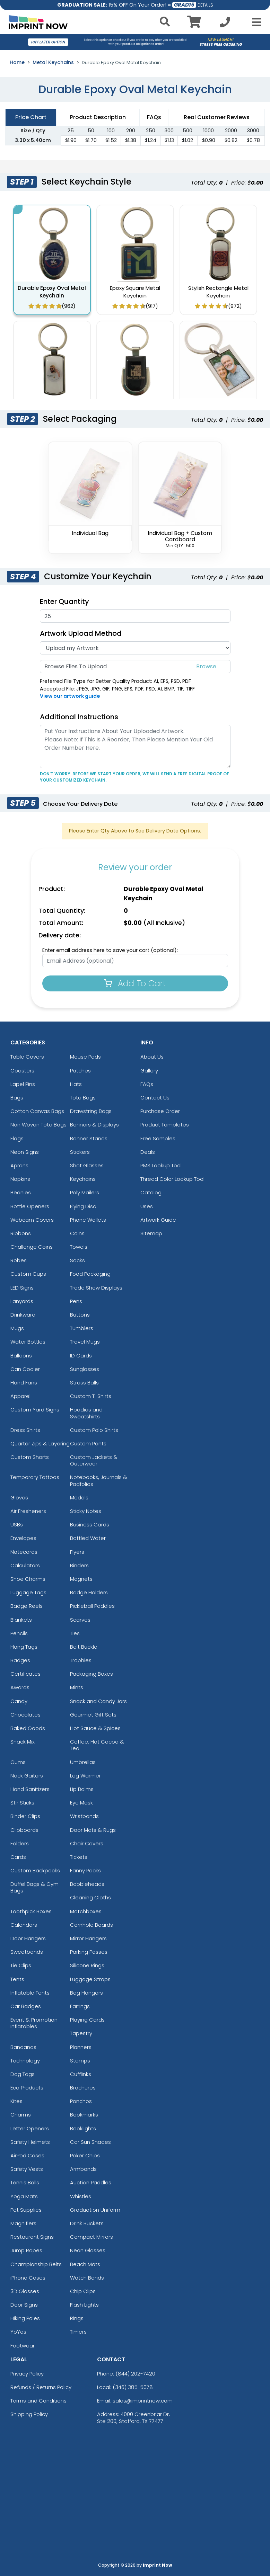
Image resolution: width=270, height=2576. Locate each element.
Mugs (17, 1328)
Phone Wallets (88, 1219)
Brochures (83, 2087)
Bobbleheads (87, 1884)
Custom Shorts (29, 1457)
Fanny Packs (85, 1870)
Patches (80, 1070)
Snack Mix (22, 1741)
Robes (18, 1260)
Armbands (83, 2169)
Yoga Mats (24, 2196)
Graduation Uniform (95, 2209)
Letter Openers (29, 2128)
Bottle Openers (29, 1206)
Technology (25, 2060)
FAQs (146, 1084)
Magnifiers (23, 2223)
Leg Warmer (85, 1775)
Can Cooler (25, 1369)
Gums (18, 1762)
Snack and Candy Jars (98, 1701)
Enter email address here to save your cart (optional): (110, 950)
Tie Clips (20, 1965)
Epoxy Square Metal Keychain (135, 292)
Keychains (83, 1179)
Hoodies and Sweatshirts (86, 1413)
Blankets (21, 1619)
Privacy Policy (27, 2373)
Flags (17, 1138)
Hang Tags (23, 1646)
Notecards (23, 1552)
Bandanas (23, 2047)
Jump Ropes (26, 2250)
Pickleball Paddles (92, 1606)
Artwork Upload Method (81, 633)
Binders (79, 1565)
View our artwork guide (70, 696)
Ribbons (20, 1233)
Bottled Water (88, 1538)
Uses (146, 1206)
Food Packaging (90, 1273)
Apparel (20, 1396)
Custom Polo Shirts (94, 1430)
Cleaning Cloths (90, 1897)
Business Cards (89, 1524)
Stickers (80, 1152)
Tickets (78, 1857)
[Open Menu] (254, 22)
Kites (16, 2101)
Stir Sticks (22, 1802)
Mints (76, 1687)
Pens (76, 1301)
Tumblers (81, 1328)
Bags (16, 1097)
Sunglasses (84, 1369)
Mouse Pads (85, 1056)
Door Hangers (28, 1938)
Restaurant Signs (32, 2236)
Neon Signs (24, 1152)
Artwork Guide (158, 1219)
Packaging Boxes (91, 1673)
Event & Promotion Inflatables (34, 2023)
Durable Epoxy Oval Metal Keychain (52, 292)
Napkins (20, 1179)
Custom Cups (28, 1273)
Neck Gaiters (26, 1775)
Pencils (19, 1633)
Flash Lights (84, 2304)
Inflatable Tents (30, 1992)
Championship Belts (36, 2264)
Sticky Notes (85, 1511)
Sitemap (151, 1233)
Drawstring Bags (91, 1111)
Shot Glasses (87, 1165)
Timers (78, 2331)
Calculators (25, 1565)
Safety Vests (26, 2169)
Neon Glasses (87, 2250)
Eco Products (26, 2087)
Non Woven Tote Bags (38, 1124)
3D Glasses (24, 2291)
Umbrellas (83, 1762)
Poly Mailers (84, 1192)
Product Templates (164, 1124)
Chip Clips (83, 2291)
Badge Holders (89, 1592)
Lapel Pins (22, 1084)
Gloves (19, 1497)
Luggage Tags (28, 1592)
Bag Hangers (86, 1992)
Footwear (22, 2345)
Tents (17, 1979)
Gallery (149, 1070)
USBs (16, 1524)
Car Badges (25, 2006)
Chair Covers (86, 1843)
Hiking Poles (25, 2318)
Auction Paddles (90, 2182)
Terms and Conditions (38, 2400)
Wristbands (84, 1816)
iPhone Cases (27, 2277)
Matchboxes (86, 1911)
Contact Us (154, 1097)
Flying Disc (83, 1206)
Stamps (80, 2060)
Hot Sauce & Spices (95, 1728)
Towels (78, 1246)
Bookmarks (84, 2114)
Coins (77, 1233)
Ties (75, 1633)
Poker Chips (85, 2155)
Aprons (19, 1165)
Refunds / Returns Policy (40, 2387)
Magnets (81, 1579)
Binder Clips (25, 1816)
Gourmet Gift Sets (93, 1714)
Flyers (77, 1552)
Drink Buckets (87, 2223)
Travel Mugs (85, 1341)
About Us (152, 1056)
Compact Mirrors (91, 2236)
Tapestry (81, 2033)
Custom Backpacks (35, 1870)
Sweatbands (26, 1951)
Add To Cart (135, 983)
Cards (18, 1857)
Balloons (21, 1355)
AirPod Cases (27, 2155)
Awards (19, 1687)
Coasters (22, 1070)
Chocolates (25, 1714)
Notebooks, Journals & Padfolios (98, 1480)
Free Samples (157, 1138)
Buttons (80, 1314)
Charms (20, 2114)
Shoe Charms (27, 1579)
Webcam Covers (32, 1219)
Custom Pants (88, 1443)
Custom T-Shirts (90, 1396)
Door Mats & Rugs (93, 1830)
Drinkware (22, 1314)
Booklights (83, 2128)
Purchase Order (160, 1111)
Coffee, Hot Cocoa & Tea (97, 1745)
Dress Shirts (25, 1430)
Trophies (81, 1660)
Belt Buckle (83, 1646)
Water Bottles (27, 1341)
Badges (20, 1660)
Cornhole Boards (91, 1924)
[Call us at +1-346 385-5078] (225, 24)
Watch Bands (87, 2277)
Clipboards (24, 1830)
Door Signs (24, 2304)
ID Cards (81, 1355)
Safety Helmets (30, 2142)
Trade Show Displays (96, 1287)
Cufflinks (80, 2074)
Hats (76, 1084)
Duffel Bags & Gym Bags (34, 1887)
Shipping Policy (29, 2414)
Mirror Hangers (88, 1938)
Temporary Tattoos (34, 1477)
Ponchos (81, 2101)
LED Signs (22, 1287)
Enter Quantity (64, 601)
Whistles (80, 2196)
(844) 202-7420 (135, 2373)
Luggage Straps (90, 1979)
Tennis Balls (24, 2182)
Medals (79, 1497)
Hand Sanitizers (30, 1789)
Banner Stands (88, 1138)
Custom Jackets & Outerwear (93, 1460)
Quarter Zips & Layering (40, 1443)
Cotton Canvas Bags (37, 1111)
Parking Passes (88, 1951)
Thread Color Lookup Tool (172, 1179)
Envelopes (23, 1538)
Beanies (20, 1192)
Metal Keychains (53, 62)
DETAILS (205, 5)
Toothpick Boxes (31, 1911)
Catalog (151, 1192)
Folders (19, 1843)
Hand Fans (23, 1382)
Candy (18, 1701)
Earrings (80, 2006)
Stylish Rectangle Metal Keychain (218, 292)
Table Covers (27, 1056)
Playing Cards (87, 2019)
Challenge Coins (31, 1246)
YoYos (18, 2331)
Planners (81, 2047)
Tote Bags (83, 1097)
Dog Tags (22, 2074)
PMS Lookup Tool (161, 1165)
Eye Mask (81, 1802)
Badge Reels (26, 1606)
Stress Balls (84, 1382)
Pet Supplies (26, 2209)
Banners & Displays (94, 1124)
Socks (77, 1260)
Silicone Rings (87, 1965)
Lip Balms (82, 1789)
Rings (77, 2318)
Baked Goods (27, 1728)
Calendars (23, 1924)
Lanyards (21, 1301)
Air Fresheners (28, 1511)
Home (17, 62)
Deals (147, 1152)
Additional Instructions (79, 717)
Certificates (25, 1673)
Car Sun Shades (90, 2142)
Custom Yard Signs (34, 1409)
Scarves (80, 1619)
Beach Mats (85, 2264)
